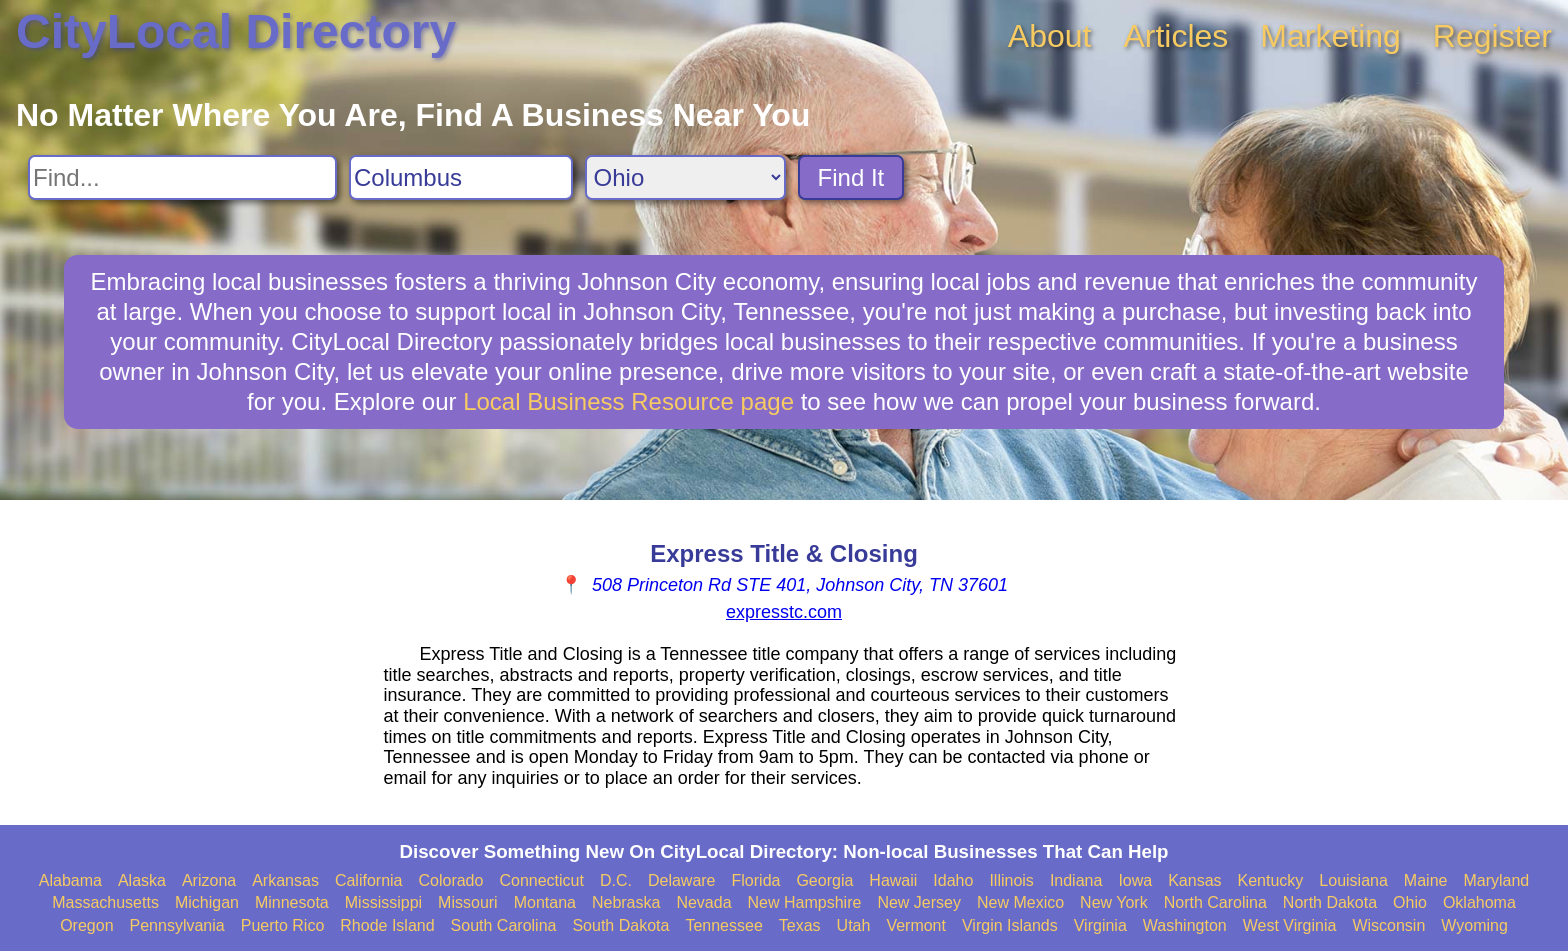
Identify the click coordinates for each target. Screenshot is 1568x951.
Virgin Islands (1010, 925)
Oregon (86, 925)
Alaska (142, 880)
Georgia (824, 880)
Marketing (1330, 36)
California (369, 880)
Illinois (1011, 880)
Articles (1175, 36)
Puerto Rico (283, 925)
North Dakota (1330, 902)
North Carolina (1215, 902)
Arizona (209, 880)
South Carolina (504, 925)
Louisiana (1353, 880)
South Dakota (620, 925)
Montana (545, 902)
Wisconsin (1388, 925)
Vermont (916, 925)
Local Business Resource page (628, 401)
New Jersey (919, 902)
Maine (1426, 880)
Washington (1185, 925)
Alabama (70, 880)
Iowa (1135, 880)
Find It (851, 177)
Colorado (450, 880)
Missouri (468, 902)
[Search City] (461, 177)
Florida (756, 880)
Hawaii (893, 880)
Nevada (703, 902)
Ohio (1410, 902)
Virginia (1100, 925)
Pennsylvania (177, 925)
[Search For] (182, 177)
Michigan (207, 902)
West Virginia (1290, 925)
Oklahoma (1479, 902)
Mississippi (383, 902)
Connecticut (541, 880)
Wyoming (1474, 925)
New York (1114, 902)
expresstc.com (784, 612)
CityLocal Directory (236, 31)
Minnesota (292, 902)
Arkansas (285, 880)
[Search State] (685, 177)
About (1050, 36)
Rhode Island (387, 925)
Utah (854, 925)
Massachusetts (105, 902)
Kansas (1194, 880)
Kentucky (1271, 880)
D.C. (616, 880)
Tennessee (723, 925)
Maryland (1496, 880)
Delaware (682, 880)
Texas (800, 925)
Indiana (1076, 880)
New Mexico (1020, 902)
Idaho (953, 880)
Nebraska (626, 902)
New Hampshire (805, 902)
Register (1492, 36)
